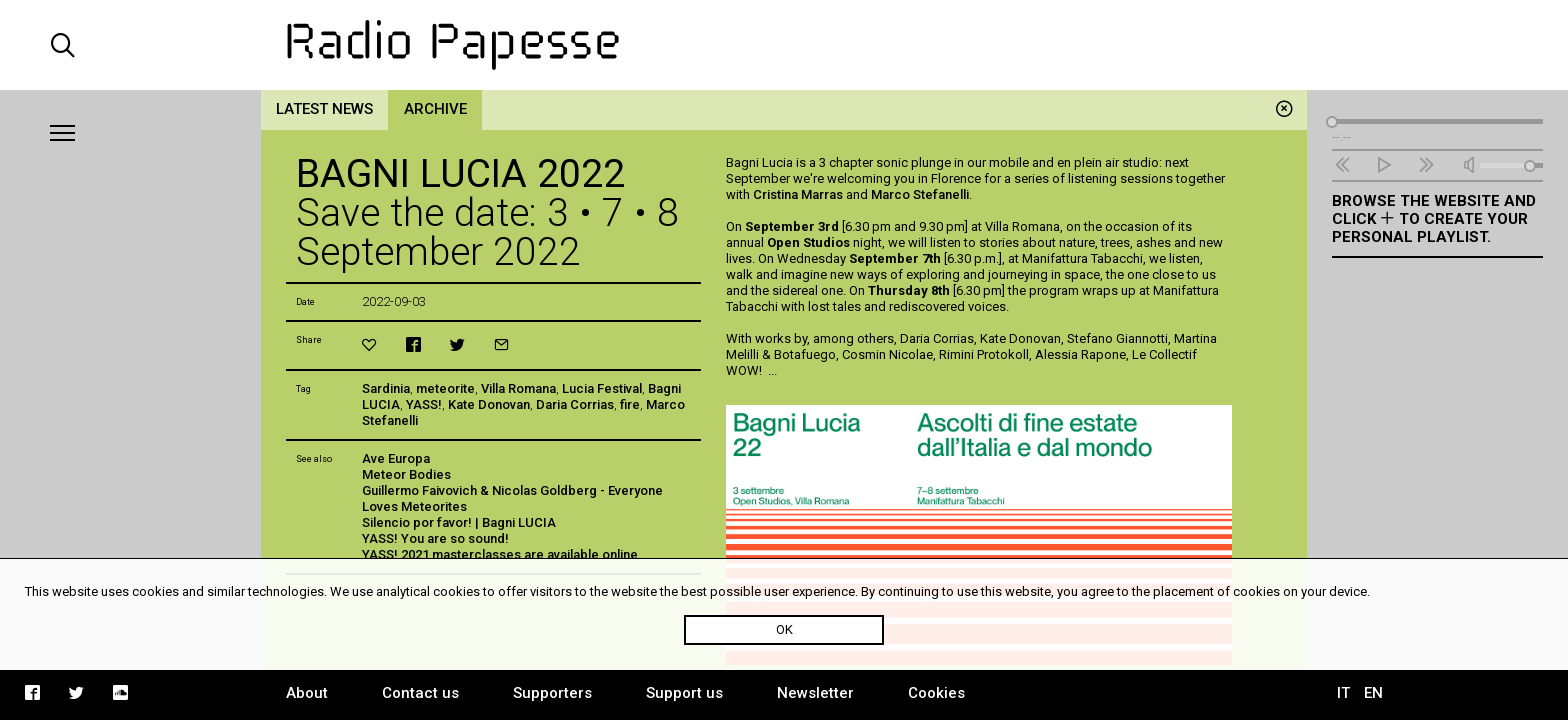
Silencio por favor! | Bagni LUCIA (459, 522)
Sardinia (386, 388)
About (307, 693)
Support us (684, 693)
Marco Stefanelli (920, 194)
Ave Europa (396, 458)
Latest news (324, 109)
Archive (435, 109)
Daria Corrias (575, 404)
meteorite (445, 388)
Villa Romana (518, 388)
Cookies (936, 693)
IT (1343, 693)
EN (1373, 693)
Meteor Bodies (406, 474)
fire (630, 404)
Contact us (420, 693)
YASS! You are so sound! (435, 538)
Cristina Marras (798, 194)
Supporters (552, 693)
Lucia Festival (602, 388)
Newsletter (815, 693)
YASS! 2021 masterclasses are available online (500, 554)
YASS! (424, 404)
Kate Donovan (489, 404)
